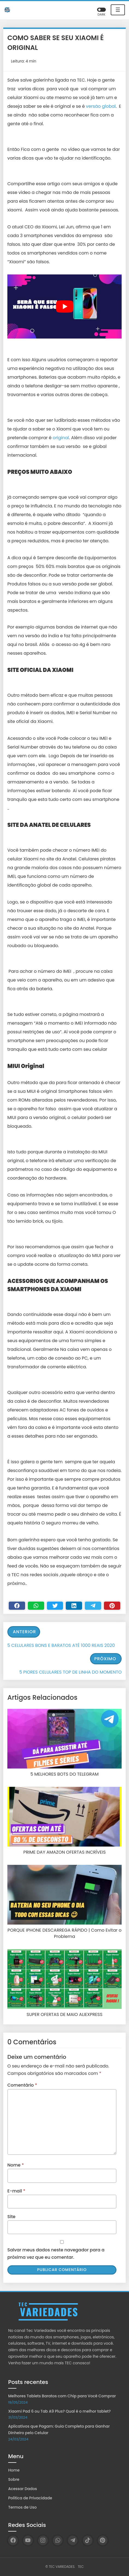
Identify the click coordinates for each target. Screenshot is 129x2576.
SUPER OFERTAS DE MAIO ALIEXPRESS (64, 2015)
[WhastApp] (36, 1606)
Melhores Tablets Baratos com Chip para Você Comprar (62, 2396)
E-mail (16, 2191)
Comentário (22, 2085)
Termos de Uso (22, 2507)
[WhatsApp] (57, 2540)
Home (14, 2470)
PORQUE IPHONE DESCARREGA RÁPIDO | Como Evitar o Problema (65, 1933)
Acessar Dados (22, 2488)
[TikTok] (87, 2540)
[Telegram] (93, 1606)
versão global (101, 106)
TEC (81, 2566)
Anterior (24, 1632)
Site (11, 2216)
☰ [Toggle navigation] (117, 10)
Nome (15, 2165)
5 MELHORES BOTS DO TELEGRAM (64, 1774)
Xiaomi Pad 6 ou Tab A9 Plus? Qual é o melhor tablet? (59, 2411)
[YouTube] (28, 2540)
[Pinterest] (112, 1606)
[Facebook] (17, 1606)
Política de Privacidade (30, 2498)
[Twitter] (55, 1606)
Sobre (13, 2479)
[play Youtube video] (64, 306)
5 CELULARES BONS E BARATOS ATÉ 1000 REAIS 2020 (61, 1645)
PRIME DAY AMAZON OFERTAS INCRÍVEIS (64, 1852)
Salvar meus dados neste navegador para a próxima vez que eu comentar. (55, 2253)
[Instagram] (43, 2540)
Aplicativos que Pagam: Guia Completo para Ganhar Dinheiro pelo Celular (59, 2430)
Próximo (105, 1659)
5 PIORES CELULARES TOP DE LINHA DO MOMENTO (70, 1672)
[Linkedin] (74, 1606)
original (60, 438)
